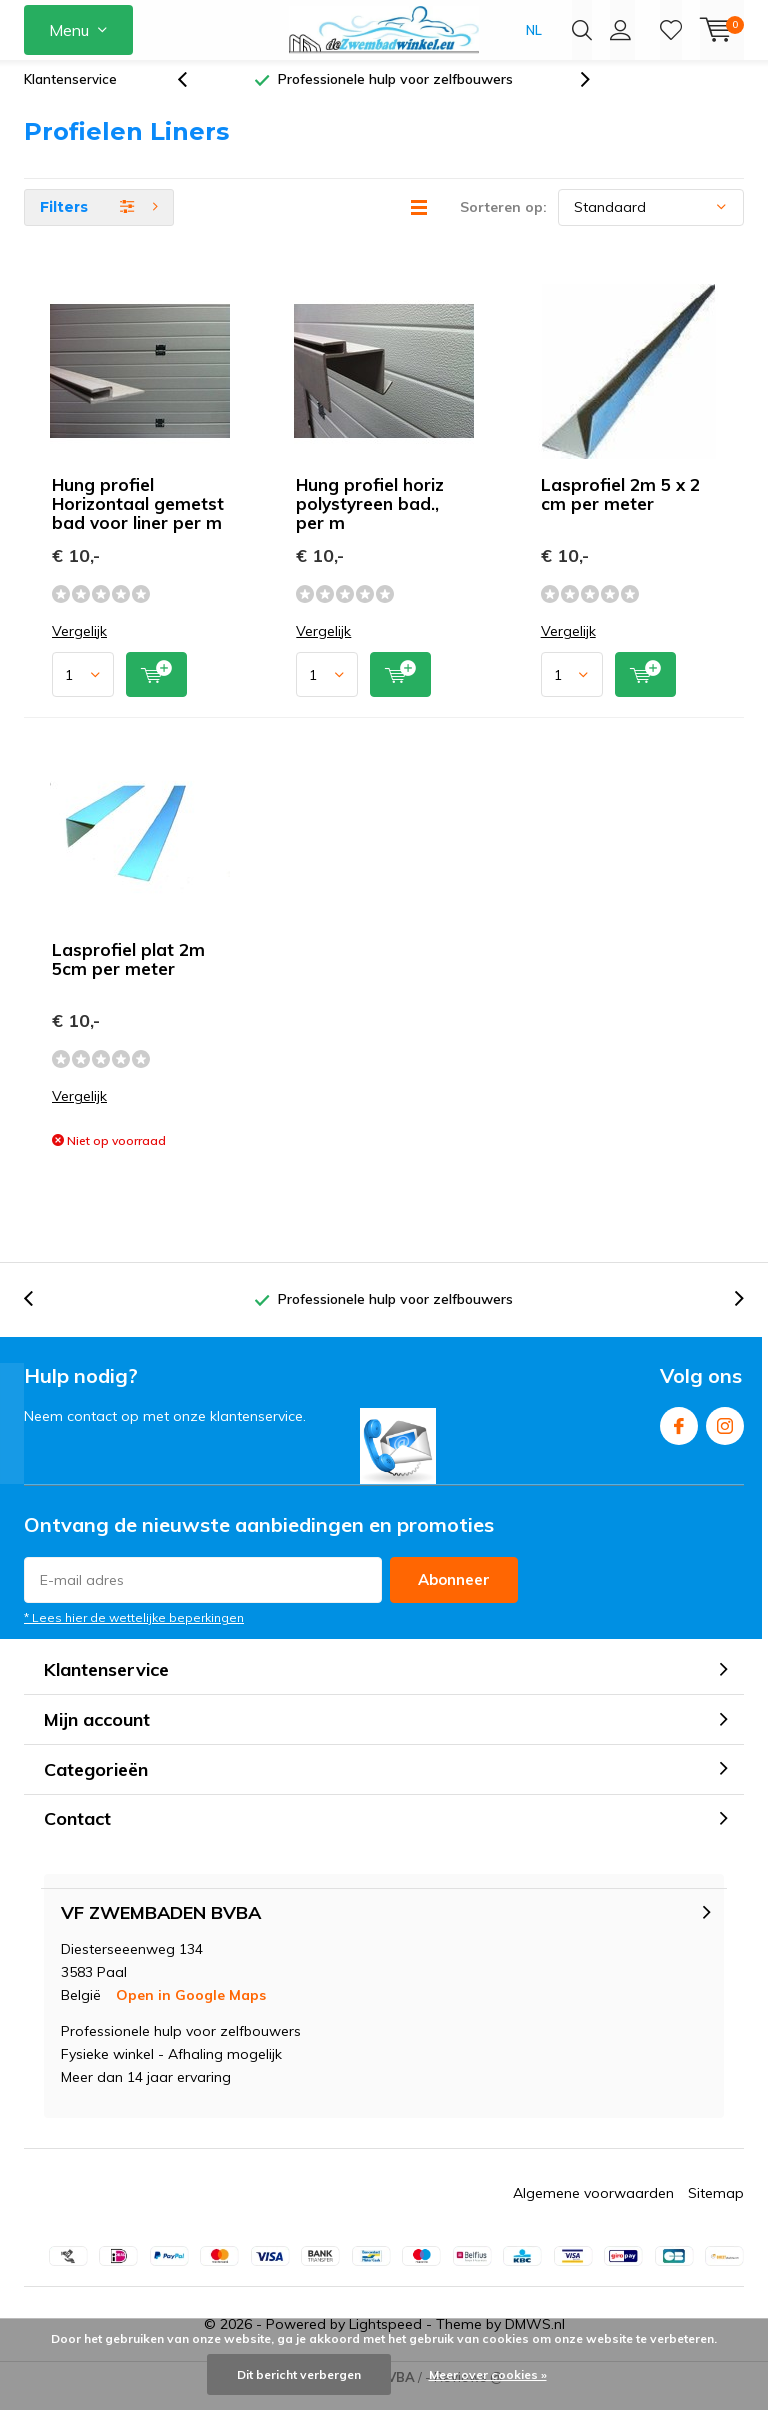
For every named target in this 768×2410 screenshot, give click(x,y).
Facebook (679, 1436)
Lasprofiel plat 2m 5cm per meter (128, 974)
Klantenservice (70, 94)
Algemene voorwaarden (593, 2207)
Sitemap (716, 2207)
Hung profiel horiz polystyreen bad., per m (370, 518)
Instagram (725, 1436)
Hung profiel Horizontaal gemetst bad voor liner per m (138, 518)
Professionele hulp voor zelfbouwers (395, 94)
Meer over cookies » (488, 2374)
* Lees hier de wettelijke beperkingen (134, 1632)
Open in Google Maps (191, 2009)
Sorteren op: (503, 222)
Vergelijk (79, 646)
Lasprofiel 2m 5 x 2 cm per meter (620, 509)
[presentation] (193, 94)
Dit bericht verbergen (299, 2374)
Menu (69, 30)
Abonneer (454, 1594)
